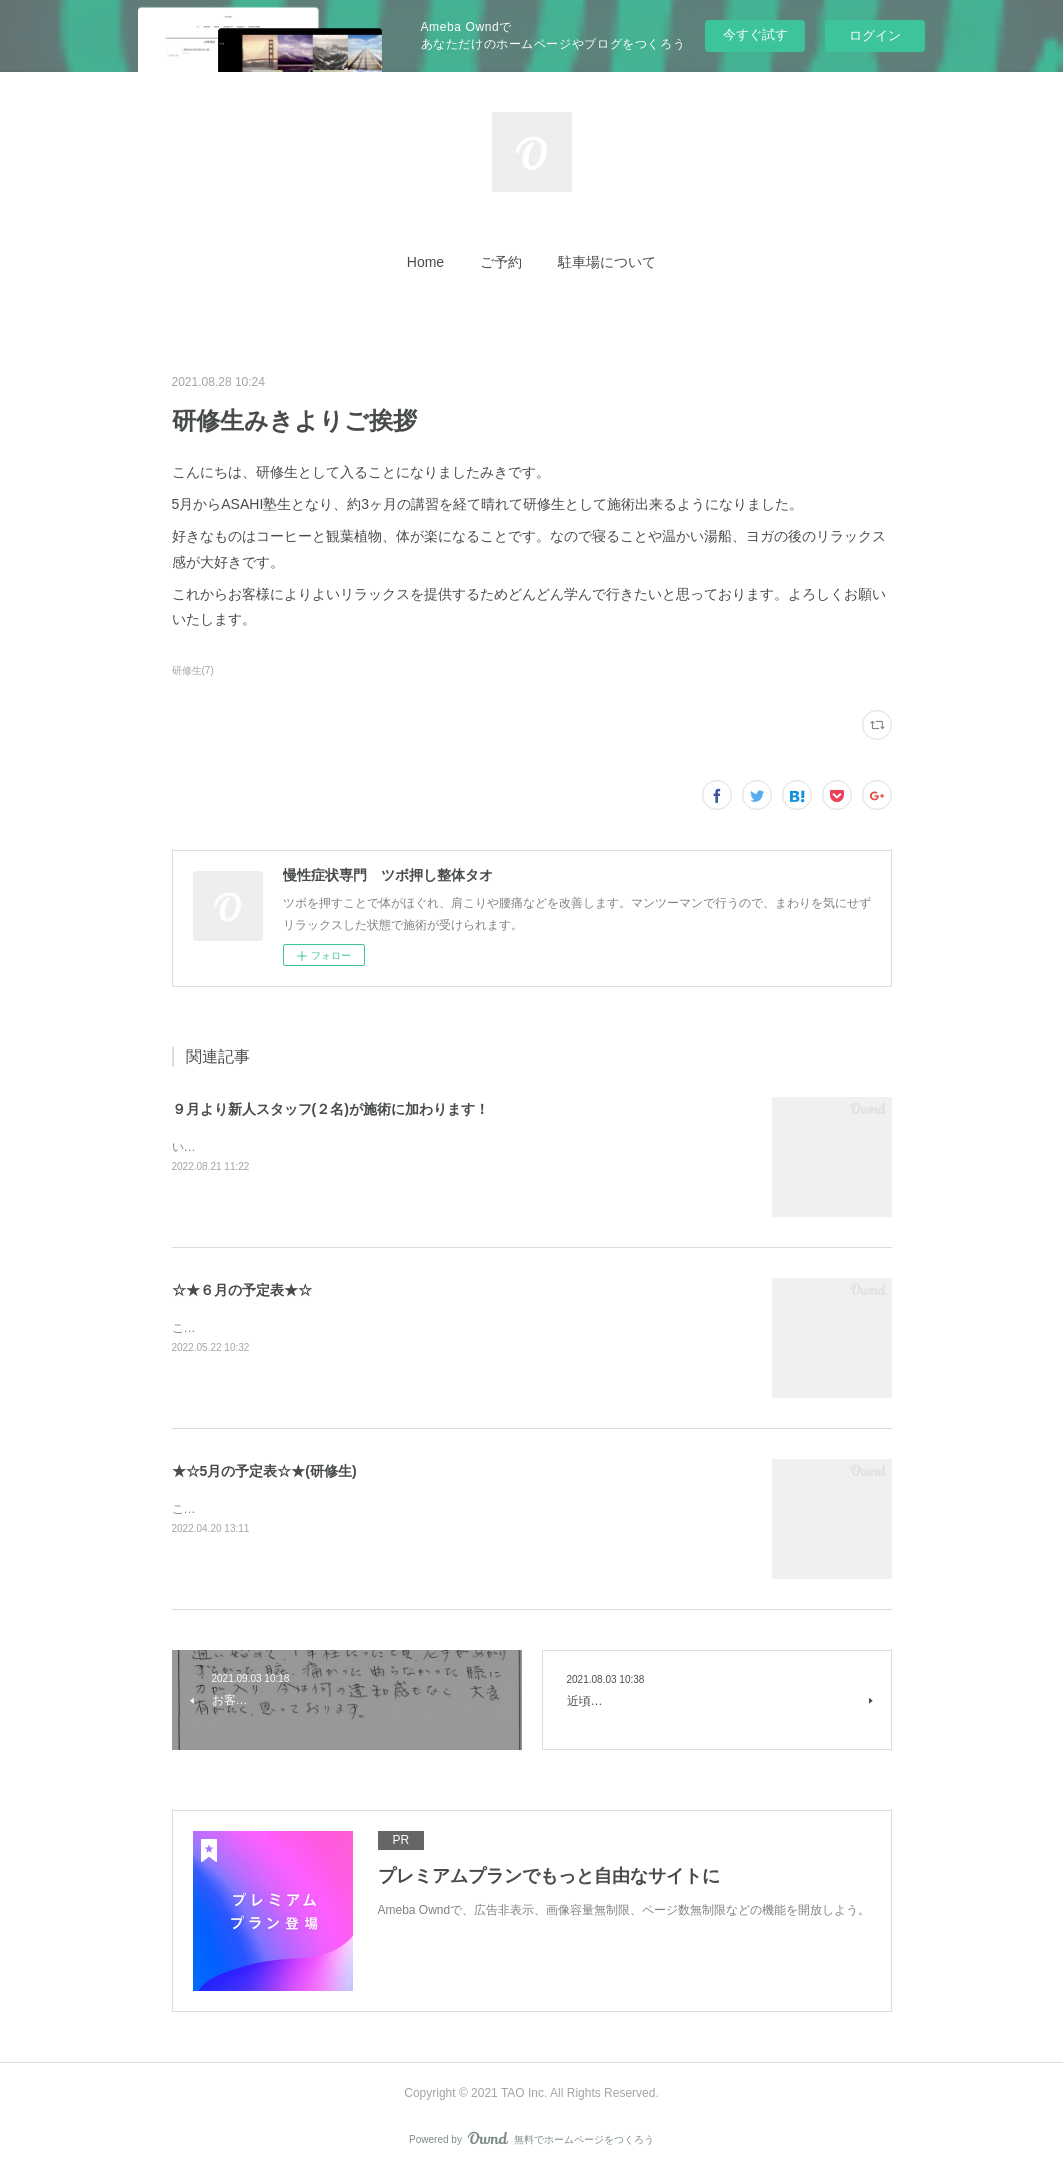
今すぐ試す (755, 34)
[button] (425, 262)
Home (425, 262)
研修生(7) (193, 670)
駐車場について (607, 262)
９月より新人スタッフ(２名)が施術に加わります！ (330, 1109)
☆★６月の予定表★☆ (242, 1290)
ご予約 (501, 262)
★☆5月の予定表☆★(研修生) (264, 1471)
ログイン (875, 35)
